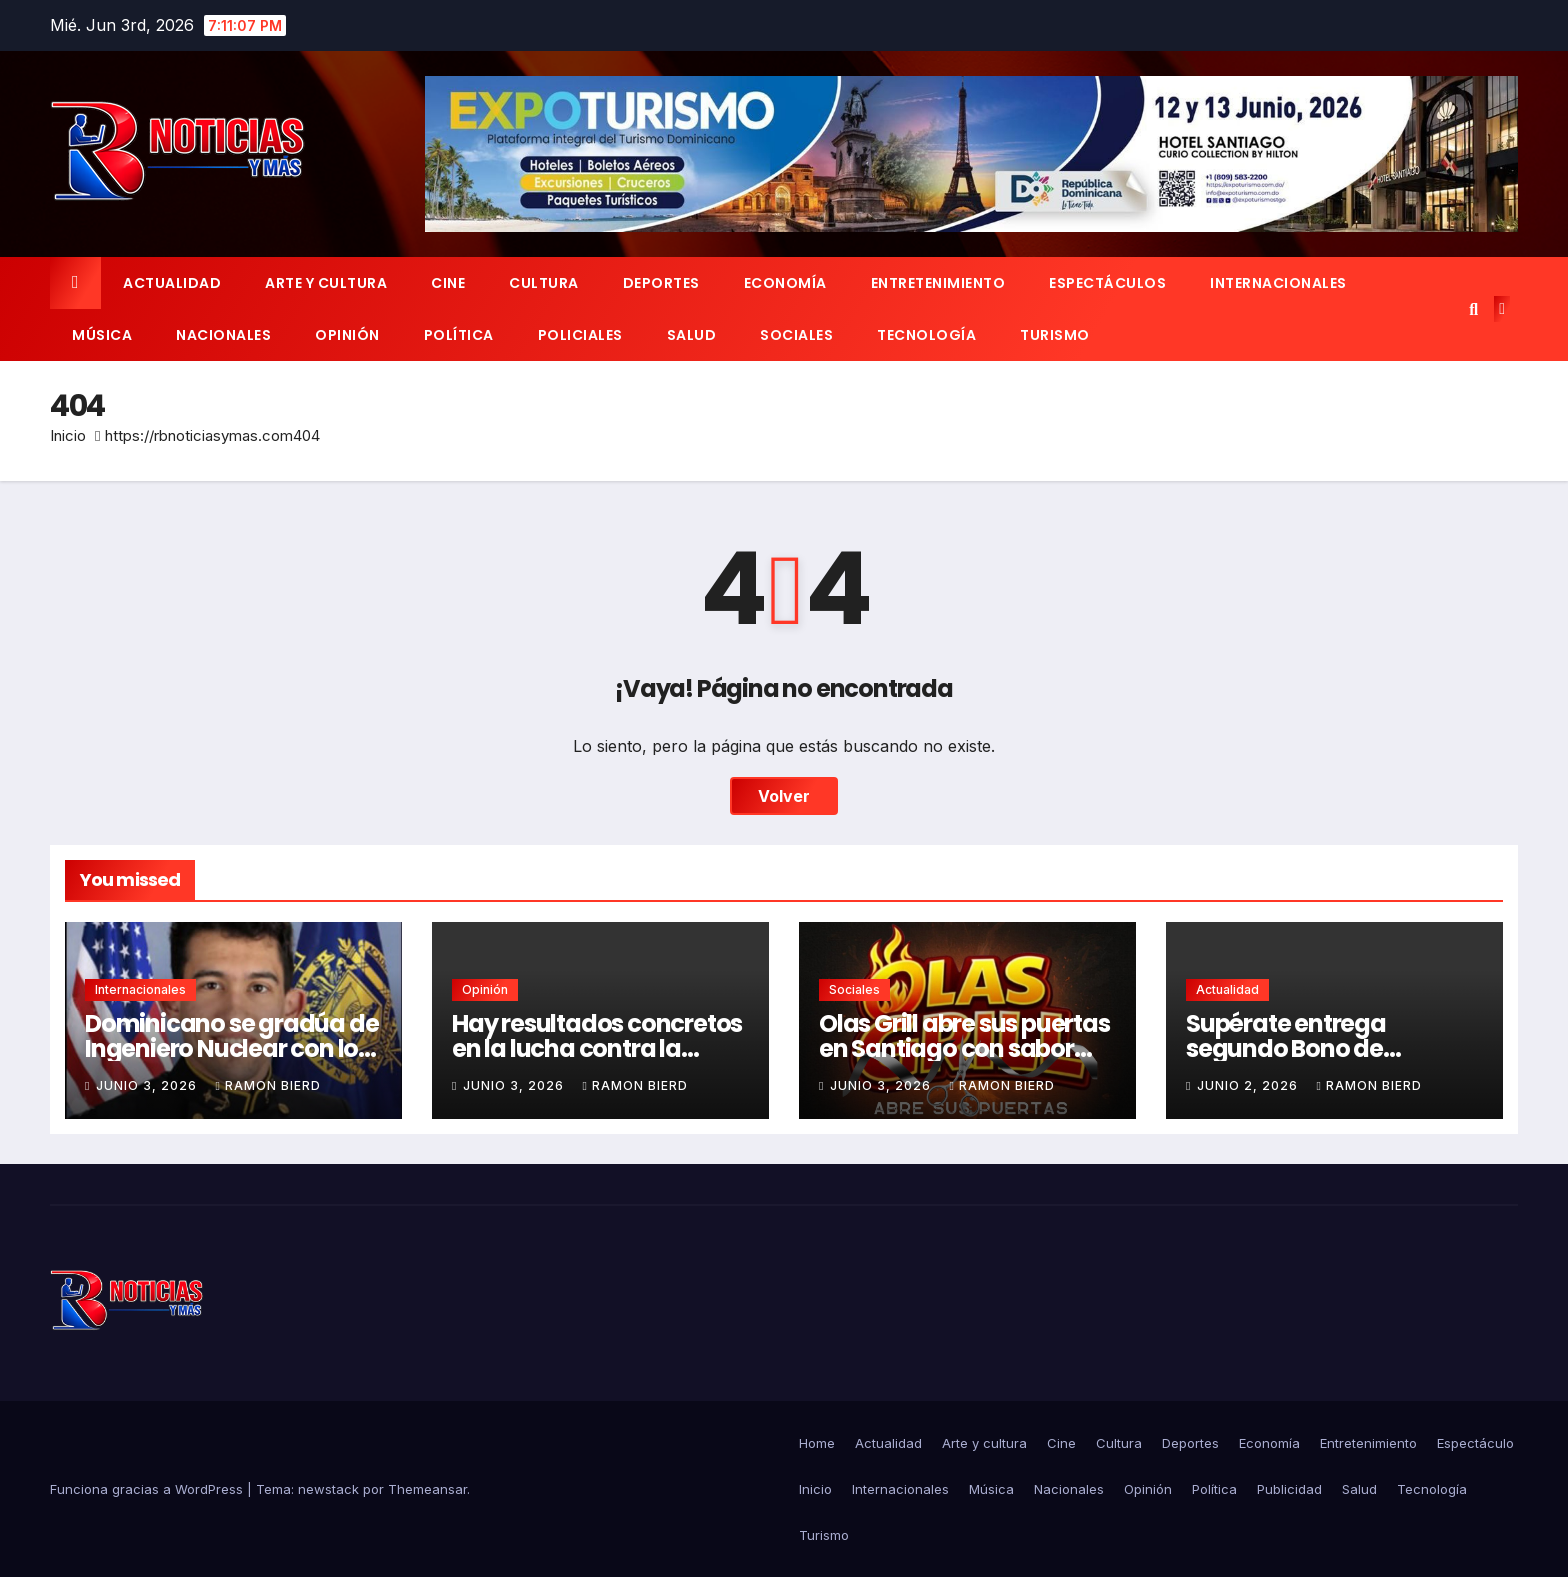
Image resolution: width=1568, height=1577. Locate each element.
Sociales (796, 335)
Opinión (347, 335)
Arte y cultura (326, 283)
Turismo (1055, 335)
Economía (785, 283)
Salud (692, 335)
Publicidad (1289, 1489)
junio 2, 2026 (1249, 1085)
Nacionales (223, 335)
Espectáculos (1107, 283)
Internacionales (1278, 283)
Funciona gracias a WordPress (148, 1489)
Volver (784, 796)
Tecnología (926, 335)
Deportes (661, 283)
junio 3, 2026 (148, 1085)
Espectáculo (1475, 1443)
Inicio (68, 435)
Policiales (580, 335)
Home (817, 1443)
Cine (448, 283)
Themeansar (427, 1489)
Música (102, 335)
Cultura (544, 283)
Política (459, 335)
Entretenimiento (938, 283)
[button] (1473, 309)
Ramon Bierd (267, 1085)
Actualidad (172, 283)
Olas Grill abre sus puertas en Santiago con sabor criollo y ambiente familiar (967, 1048)
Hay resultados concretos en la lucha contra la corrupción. (597, 1048)
